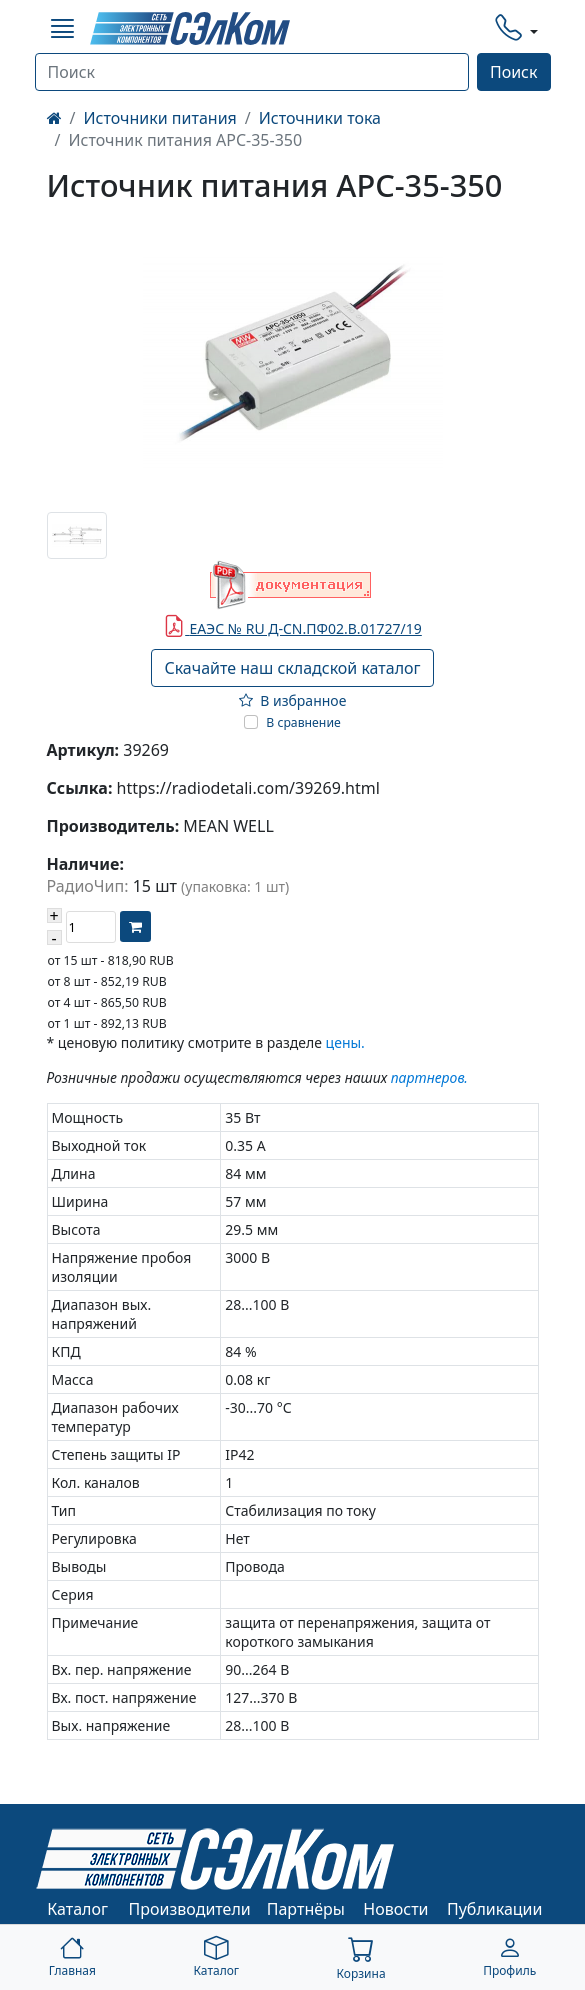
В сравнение (303, 722)
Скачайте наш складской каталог (292, 668)
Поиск (514, 72)
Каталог (77, 1909)
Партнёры (306, 1909)
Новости (395, 1909)
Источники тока (320, 118)
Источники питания (159, 118)
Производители (190, 1909)
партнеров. (429, 1077)
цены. (345, 1042)
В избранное (293, 700)
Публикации (495, 1909)
